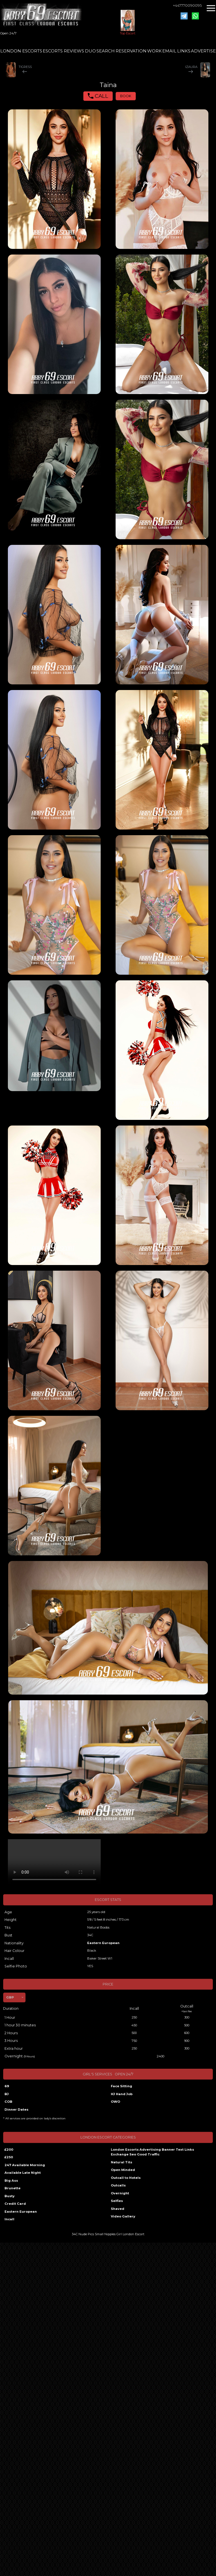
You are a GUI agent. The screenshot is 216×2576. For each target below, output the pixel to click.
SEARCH (105, 51)
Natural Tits (121, 2162)
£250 (8, 2157)
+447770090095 (187, 5)
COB (8, 2102)
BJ (6, 2094)
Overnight (120, 2193)
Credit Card (15, 2204)
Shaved (117, 2209)
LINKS (183, 51)
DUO (90, 51)
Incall (9, 2219)
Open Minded (123, 2170)
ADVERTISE (203, 51)
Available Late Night (22, 2173)
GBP (10, 1997)
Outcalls (118, 2185)
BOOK (125, 96)
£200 (8, 2150)
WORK (154, 51)
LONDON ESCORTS (21, 51)
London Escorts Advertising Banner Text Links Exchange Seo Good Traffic (152, 2152)
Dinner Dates (16, 2109)
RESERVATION (131, 51)
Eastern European (103, 1943)
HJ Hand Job (121, 2094)
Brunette (12, 2188)
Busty (9, 2196)
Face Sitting (121, 2086)
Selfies (117, 2201)
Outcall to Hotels (126, 2178)
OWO (115, 2102)
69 (6, 2086)
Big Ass (11, 2181)
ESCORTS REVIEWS (63, 51)
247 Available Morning (24, 2165)
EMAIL (169, 51)
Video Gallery (123, 2216)
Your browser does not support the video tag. (54, 1862)
